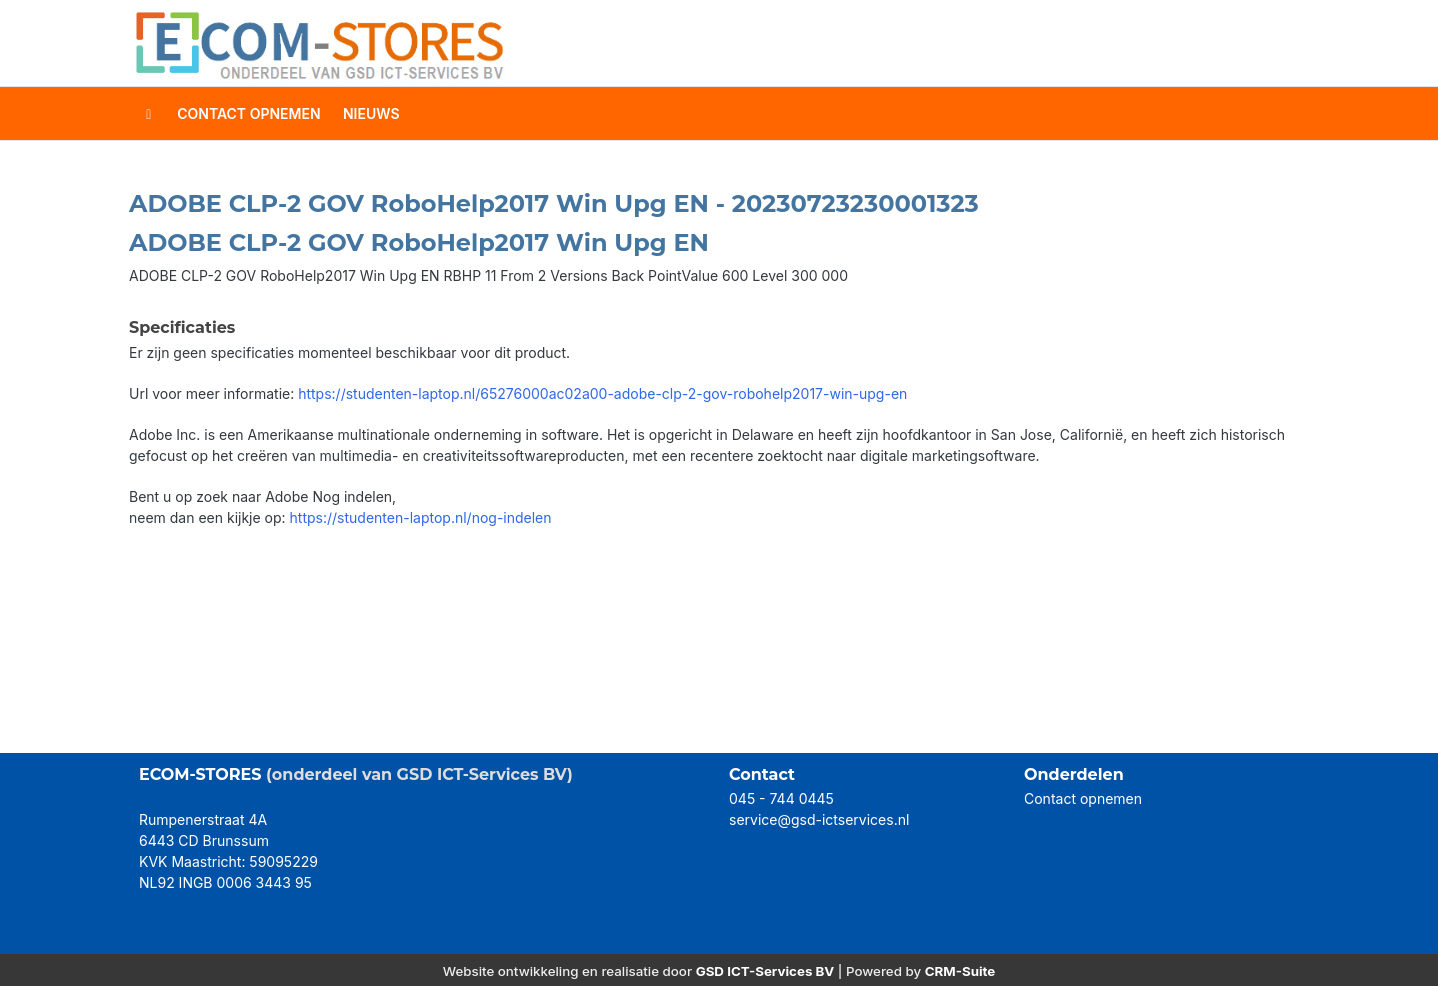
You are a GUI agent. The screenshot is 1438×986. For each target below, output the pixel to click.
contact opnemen (248, 113)
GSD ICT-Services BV (765, 971)
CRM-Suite (960, 971)
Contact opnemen (1083, 798)
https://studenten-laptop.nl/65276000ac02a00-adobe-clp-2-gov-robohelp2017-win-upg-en (602, 393)
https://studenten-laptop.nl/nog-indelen (421, 517)
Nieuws (371, 113)
